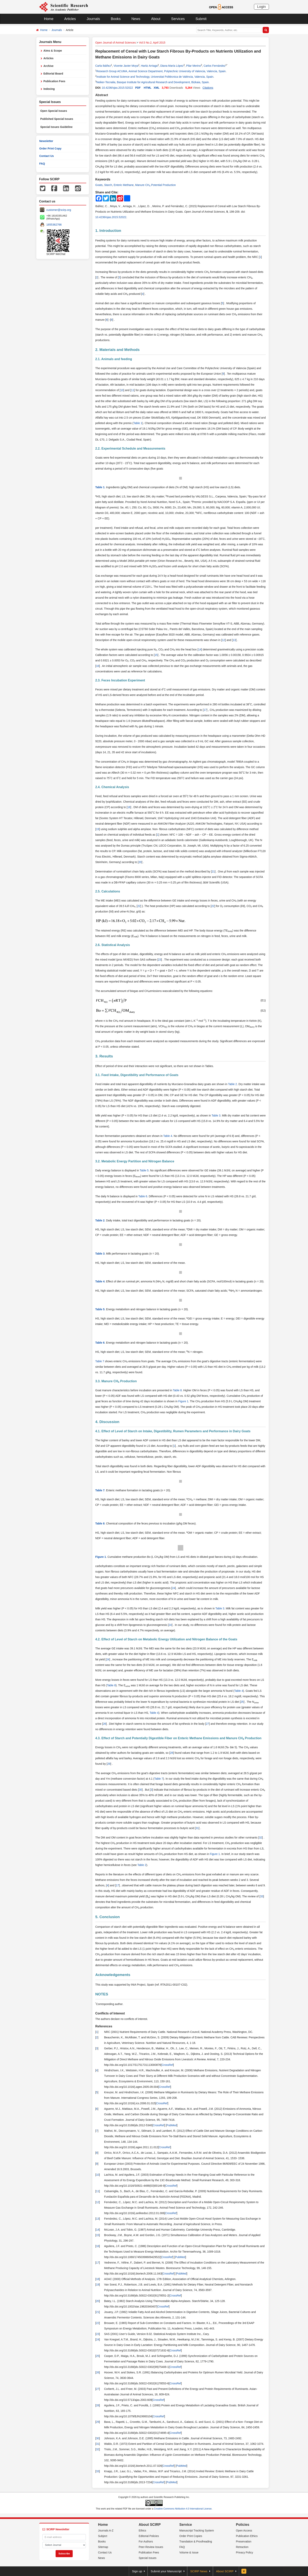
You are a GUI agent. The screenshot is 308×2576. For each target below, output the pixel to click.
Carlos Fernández (214, 65)
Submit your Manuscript (166, 2571)
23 (159, 959)
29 (109, 1763)
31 (197, 1828)
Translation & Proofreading (195, 2541)
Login (261, 7)
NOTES (101, 1994)
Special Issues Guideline (56, 126)
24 (173, 1588)
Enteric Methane (124, 185)
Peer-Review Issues (151, 2547)
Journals (93, 19)
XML (157, 87)
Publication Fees (54, 81)
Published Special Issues (56, 118)
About (155, 19)
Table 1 (137, 423)
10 (122, 390)
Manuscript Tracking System (196, 2530)
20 (140, 862)
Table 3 (216, 1115)
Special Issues (147, 2558)
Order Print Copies (190, 2536)
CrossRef (167, 2064)
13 (234, 640)
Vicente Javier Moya (126, 65)
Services (178, 19)
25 (242, 1701)
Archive (48, 65)
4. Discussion (107, 1422)
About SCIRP (150, 2525)
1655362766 (54, 224)
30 (140, 1789)
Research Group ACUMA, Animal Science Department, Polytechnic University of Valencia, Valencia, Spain (161, 71)
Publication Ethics (247, 2536)
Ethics (142, 2530)
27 (207, 1723)
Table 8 (177, 1390)
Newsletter (46, 141)
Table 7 (99, 1361)
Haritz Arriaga (149, 65)
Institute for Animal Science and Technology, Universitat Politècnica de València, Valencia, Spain (154, 76)
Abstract (101, 95)
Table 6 (142, 1196)
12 (223, 640)
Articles (70, 19)
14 (199, 649)
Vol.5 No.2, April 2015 (152, 42)
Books (116, 19)
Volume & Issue (188, 2552)
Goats (99, 185)
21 (213, 871)
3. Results (104, 1056)
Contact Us (46, 156)
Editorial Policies (149, 2536)
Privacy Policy (244, 2552)
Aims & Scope (52, 50)
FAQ (42, 163)
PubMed (172, 2125)
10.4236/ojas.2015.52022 (117, 87)
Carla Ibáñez (103, 65)
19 (97, 829)
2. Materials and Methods (117, 350)
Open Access (244, 2530)
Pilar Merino (193, 65)
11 (132, 390)
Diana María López (171, 65)
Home (48, 19)
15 (156, 655)
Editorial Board (53, 73)
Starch (108, 185)
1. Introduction (108, 231)
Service (185, 2525)
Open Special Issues (53, 110)
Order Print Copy (50, 148)
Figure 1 (183, 1401)
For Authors (146, 2541)
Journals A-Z (106, 2530)
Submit (200, 19)
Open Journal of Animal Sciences (115, 42)
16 (97, 665)
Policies (242, 2525)
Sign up (137, 2571)
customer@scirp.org (58, 209)
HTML (147, 87)
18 (128, 807)
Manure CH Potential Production (155, 185)
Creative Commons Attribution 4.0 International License (183, 2508)
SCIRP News (198, 2571)
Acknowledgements (112, 1975)
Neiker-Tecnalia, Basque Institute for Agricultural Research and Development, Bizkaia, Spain (152, 82)
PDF (138, 87)
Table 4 (167, 1135)
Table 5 (144, 1170)
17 (205, 709)
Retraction (242, 2547)
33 (261, 1896)
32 (260, 1837)
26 (104, 1723)
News (135, 19)
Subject (102, 2536)
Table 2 (232, 1084)
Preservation (243, 2541)
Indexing (49, 88)
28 (171, 1752)
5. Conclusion (107, 1917)
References (103, 2026)
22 (138, 906)
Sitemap (103, 2547)
